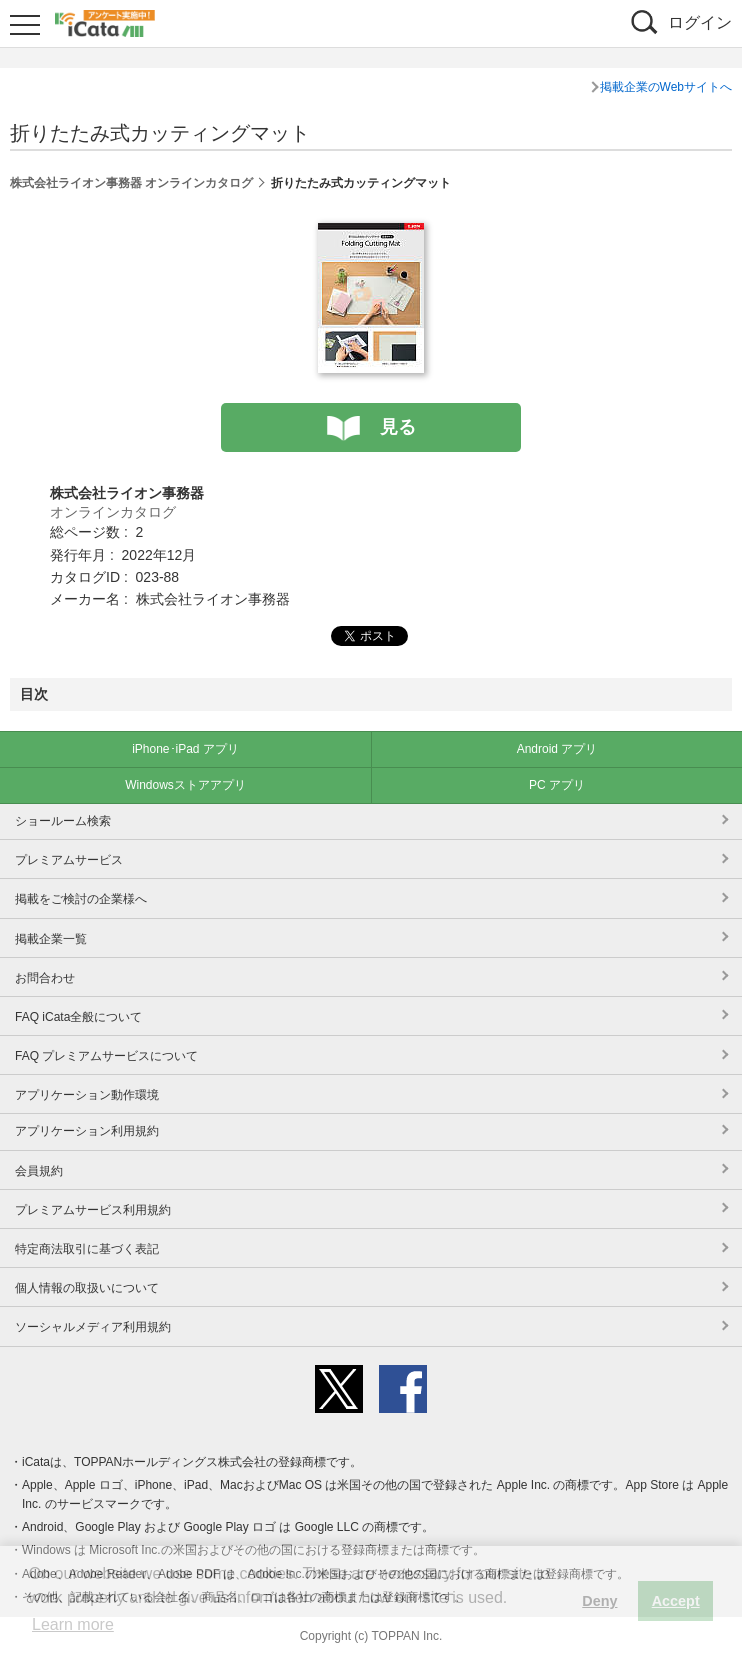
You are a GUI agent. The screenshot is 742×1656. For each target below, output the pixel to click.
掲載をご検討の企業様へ (81, 899)
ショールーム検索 (63, 821)
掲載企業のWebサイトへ (666, 87)
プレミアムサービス (69, 860)
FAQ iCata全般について (78, 1017)
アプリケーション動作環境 (87, 1095)
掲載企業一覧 (51, 939)
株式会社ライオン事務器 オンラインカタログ (131, 183)
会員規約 (39, 1171)
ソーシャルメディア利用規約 (93, 1327)
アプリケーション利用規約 (87, 1131)
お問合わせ (45, 978)
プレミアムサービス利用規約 (93, 1210)
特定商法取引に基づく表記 (87, 1249)
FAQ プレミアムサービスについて (106, 1056)
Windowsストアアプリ (185, 785)
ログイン (700, 22)
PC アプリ (557, 785)
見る (398, 427)
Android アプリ (557, 749)
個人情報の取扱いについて (87, 1288)
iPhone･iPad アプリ (185, 749)
